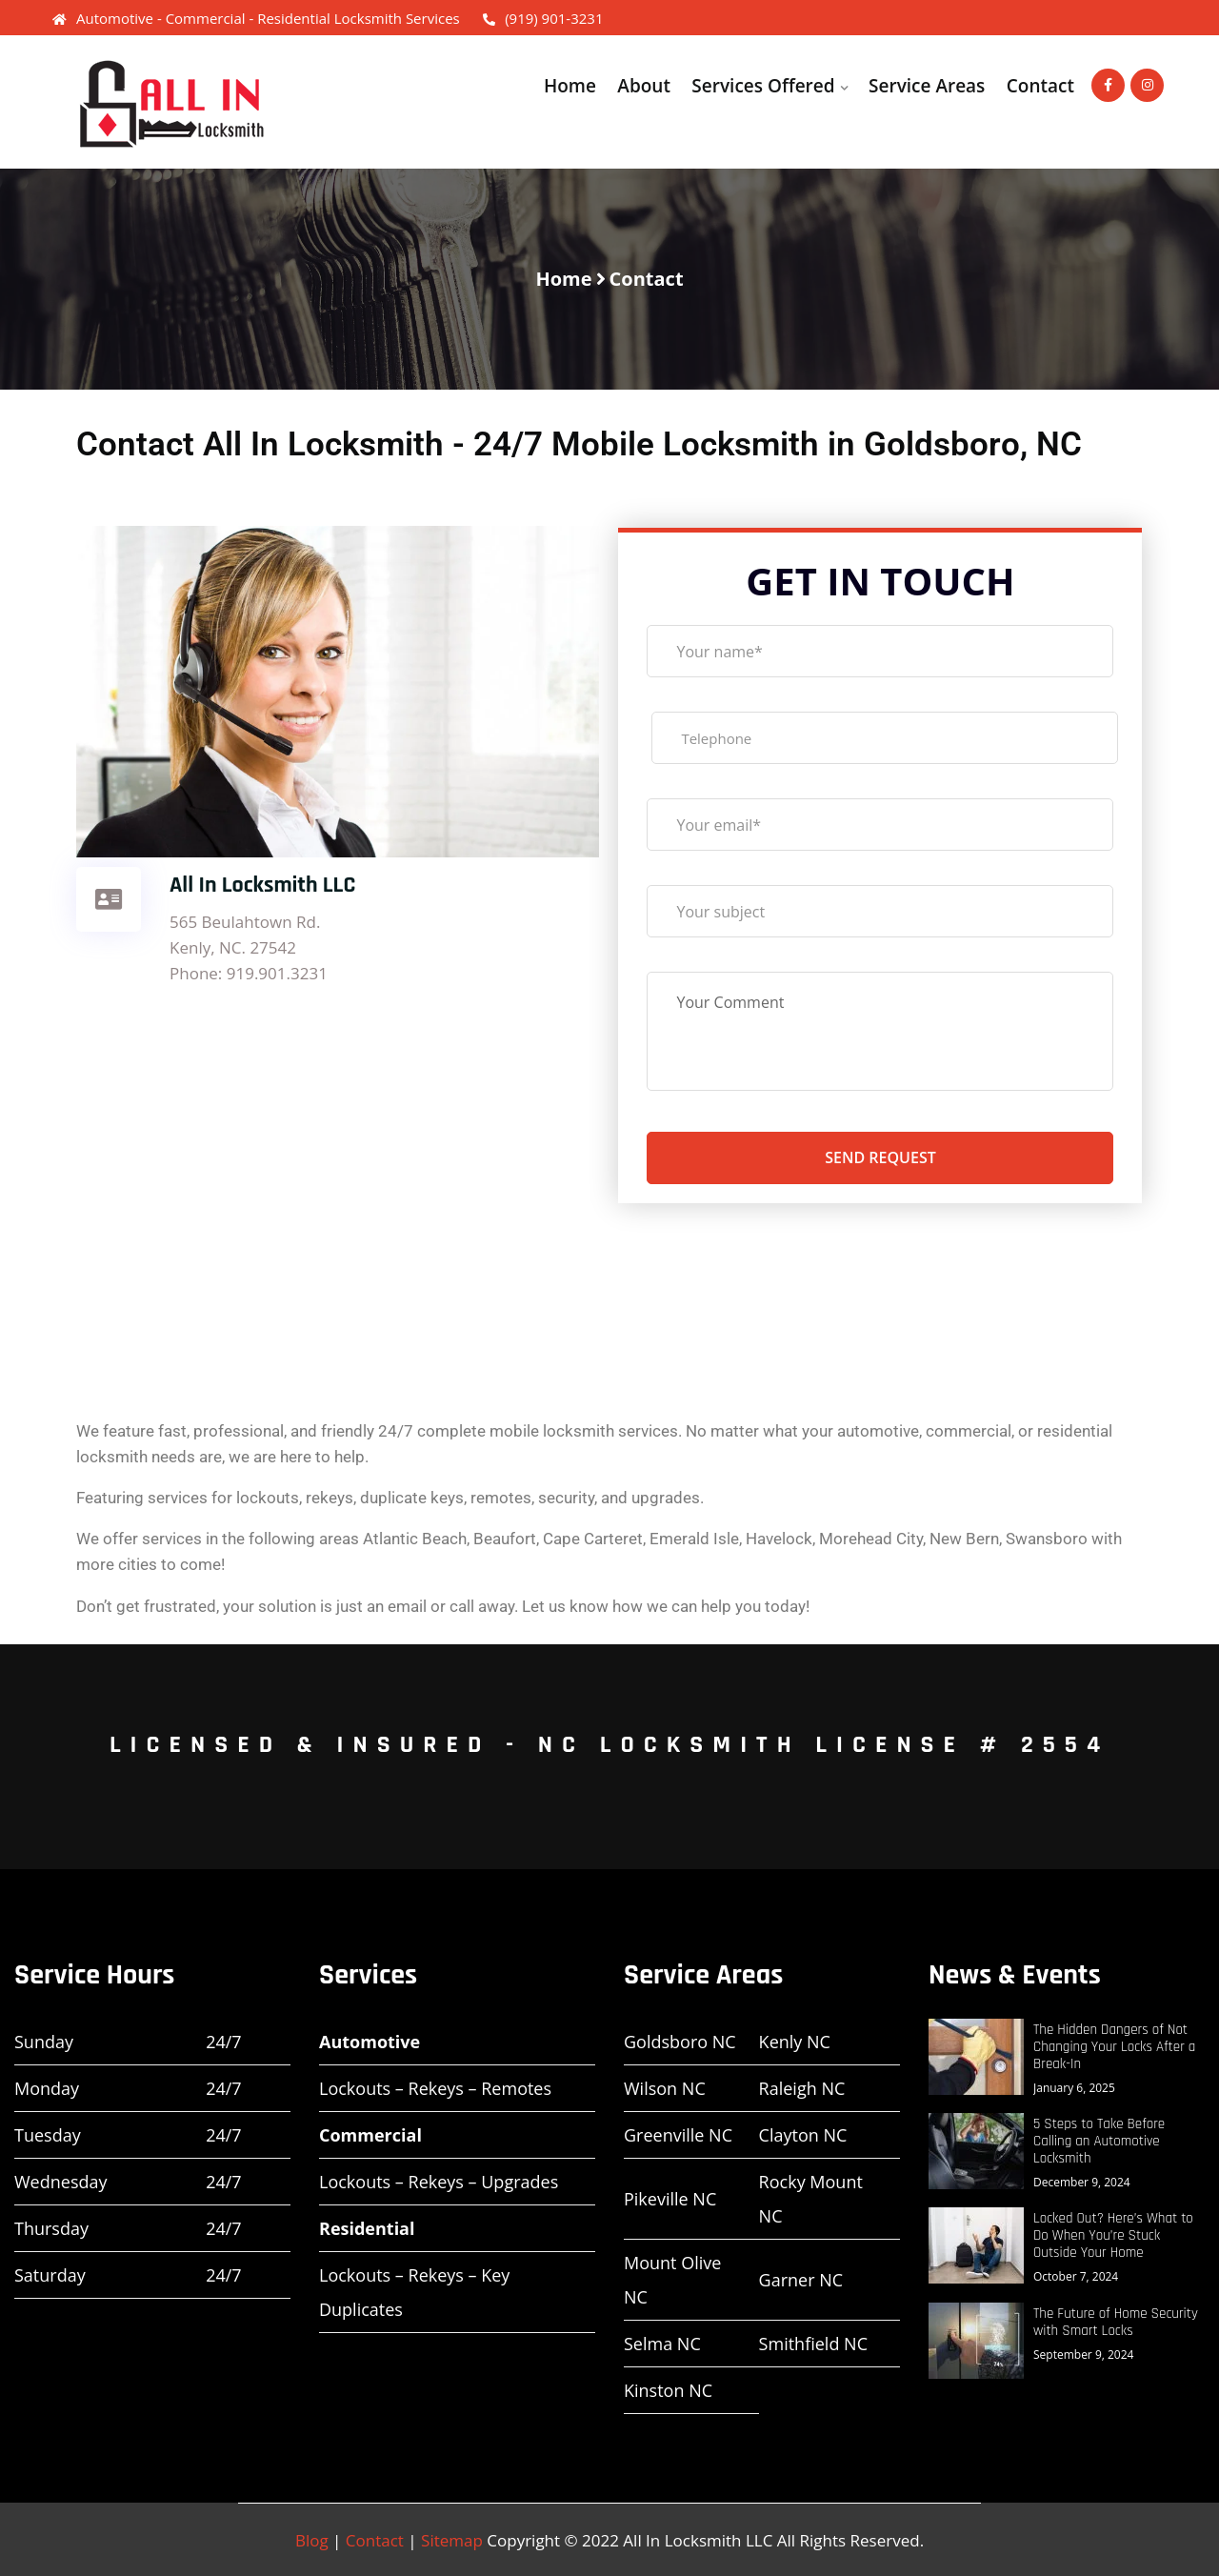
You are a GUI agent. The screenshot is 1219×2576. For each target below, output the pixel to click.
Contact (1040, 85)
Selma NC (662, 2343)
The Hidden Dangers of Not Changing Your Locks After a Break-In (1114, 2047)
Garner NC (801, 2279)
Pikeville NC (670, 2198)
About (643, 85)
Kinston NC (668, 2390)
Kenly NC (794, 2041)
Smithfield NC (813, 2343)
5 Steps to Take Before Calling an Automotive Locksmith (1099, 2141)
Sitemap (452, 2540)
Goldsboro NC (680, 2041)
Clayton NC (803, 2134)
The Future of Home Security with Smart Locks (1115, 2322)
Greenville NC (678, 2134)
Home (570, 85)
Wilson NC (665, 2088)
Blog (312, 2540)
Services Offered (762, 85)
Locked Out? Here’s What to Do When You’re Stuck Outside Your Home (1113, 2236)
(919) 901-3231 (543, 18)
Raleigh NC (802, 2088)
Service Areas (927, 85)
